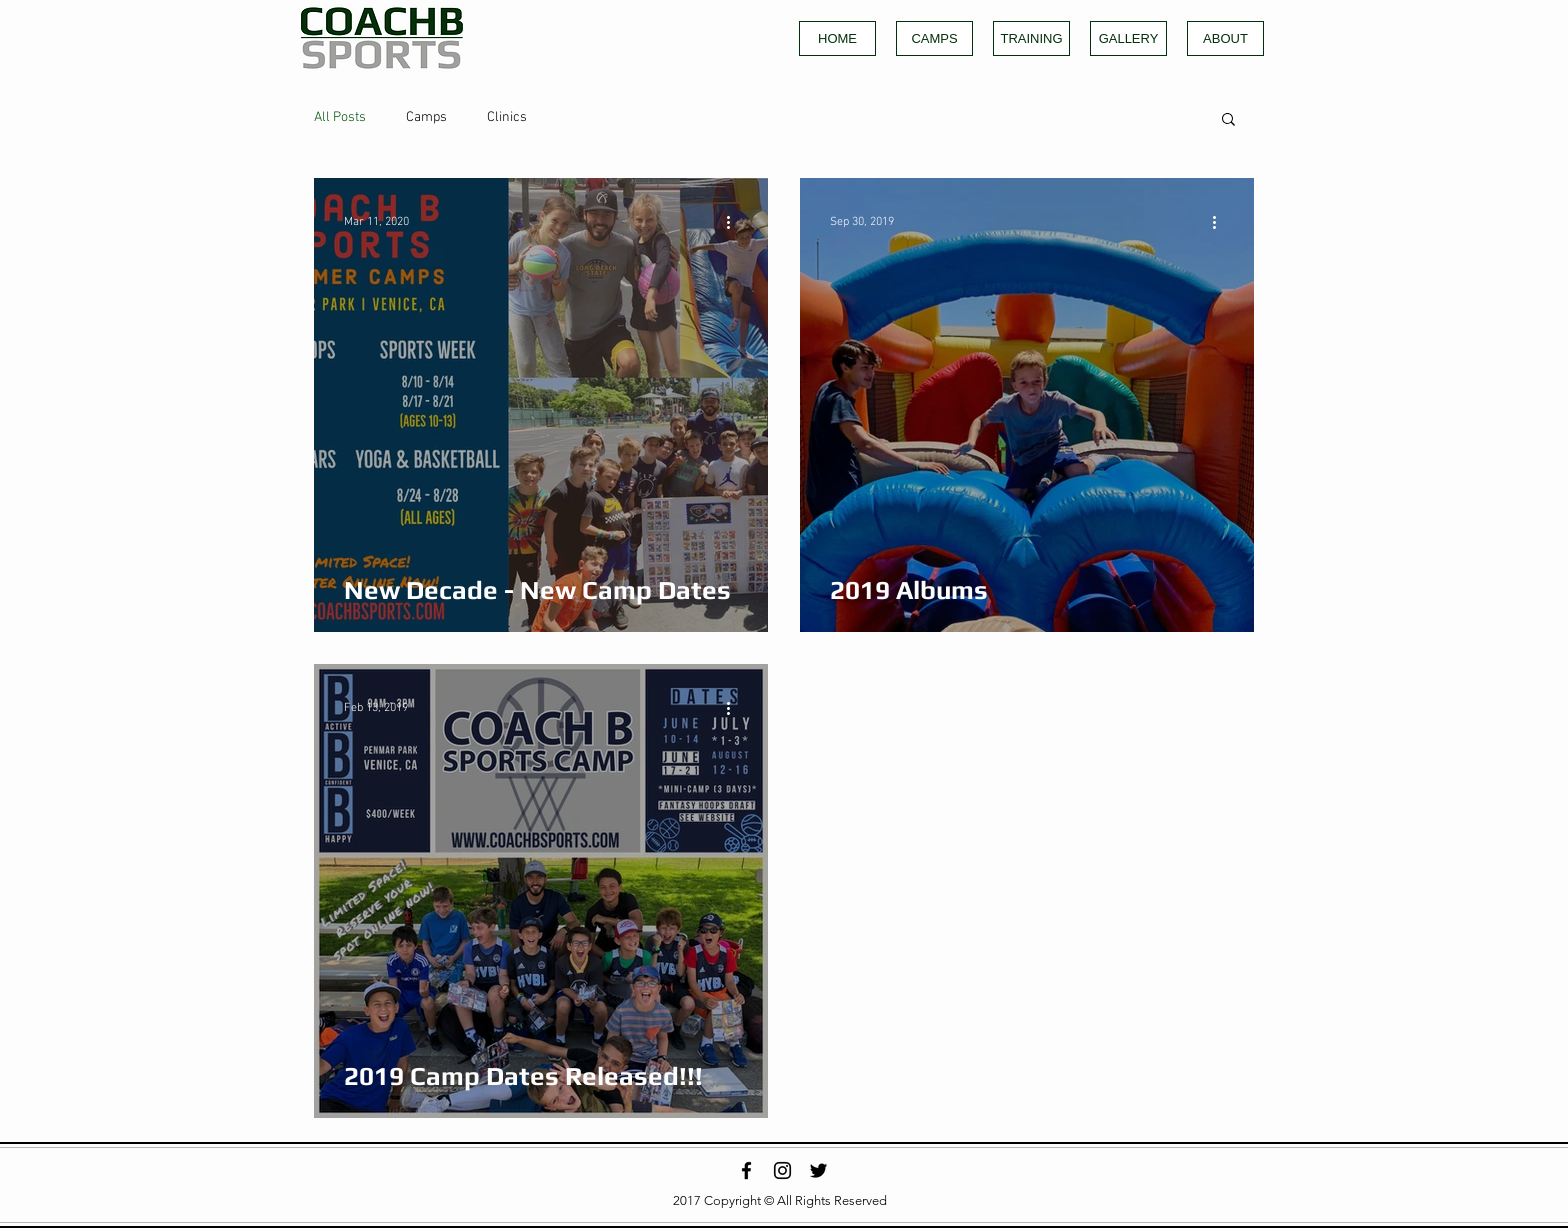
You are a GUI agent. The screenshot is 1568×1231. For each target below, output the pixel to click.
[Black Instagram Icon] (782, 1170)
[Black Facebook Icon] (746, 1170)
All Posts (340, 117)
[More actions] (735, 222)
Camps (426, 117)
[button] (1228, 120)
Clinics (507, 117)
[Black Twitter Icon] (818, 1170)
